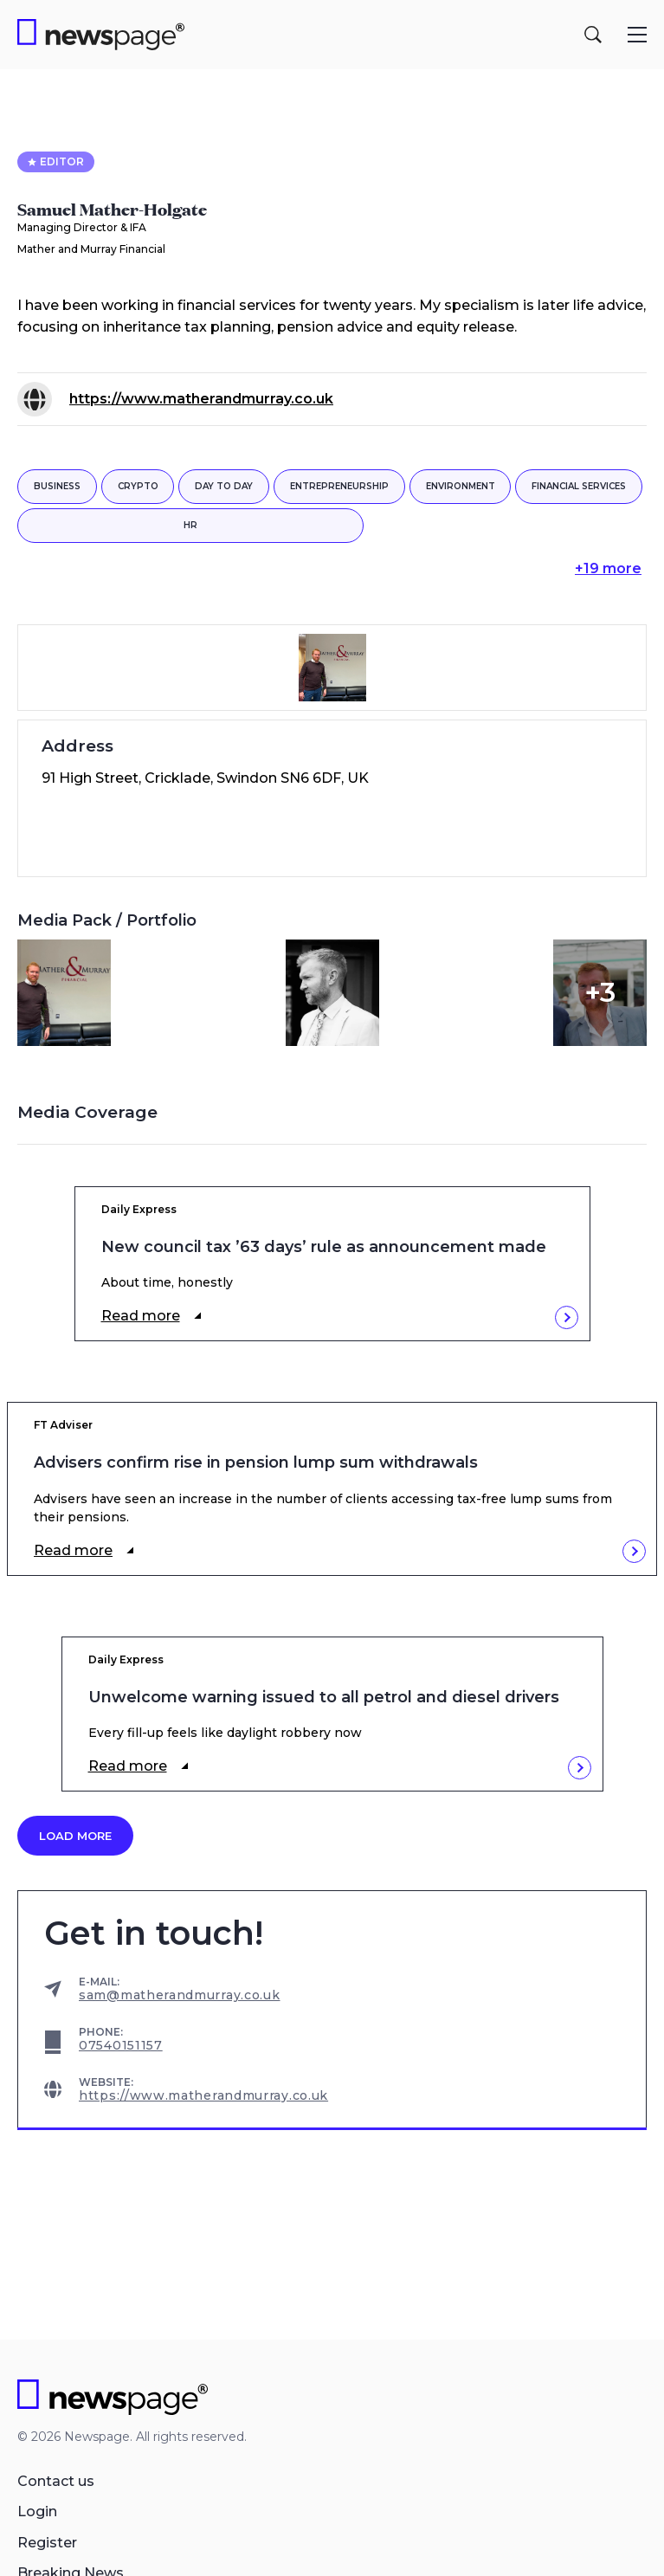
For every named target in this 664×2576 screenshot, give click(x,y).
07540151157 (121, 2045)
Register (47, 2542)
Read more (140, 1316)
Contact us (55, 2481)
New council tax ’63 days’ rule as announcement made (323, 1247)
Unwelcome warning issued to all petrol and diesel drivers (323, 1697)
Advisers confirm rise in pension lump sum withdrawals (256, 1463)
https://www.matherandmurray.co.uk (201, 399)
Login (37, 2511)
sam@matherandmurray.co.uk (179, 1995)
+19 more (608, 568)
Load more (75, 1836)
